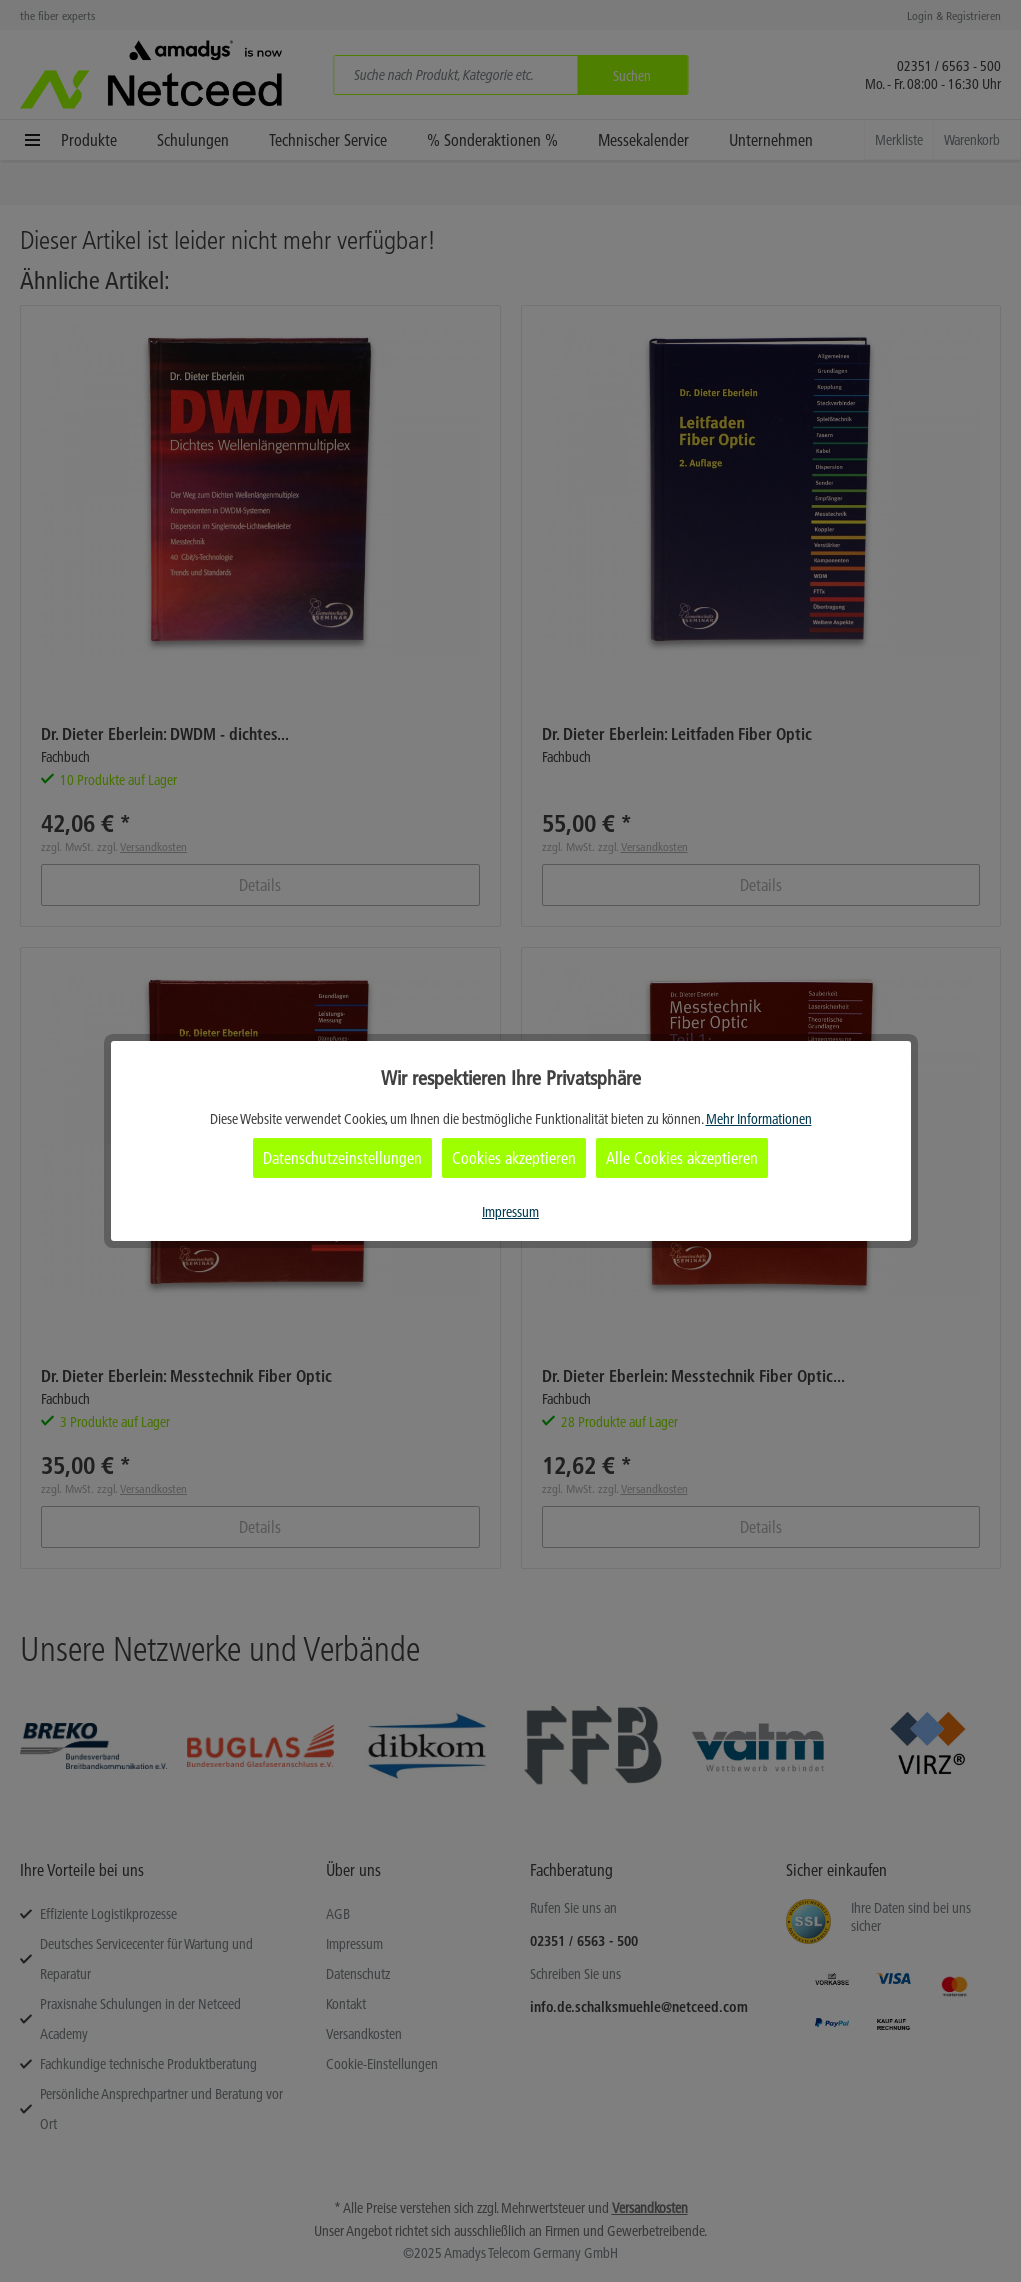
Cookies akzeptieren (514, 1158)
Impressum (510, 1212)
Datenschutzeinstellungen (342, 1158)
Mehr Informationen (759, 1119)
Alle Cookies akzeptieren (682, 1158)
